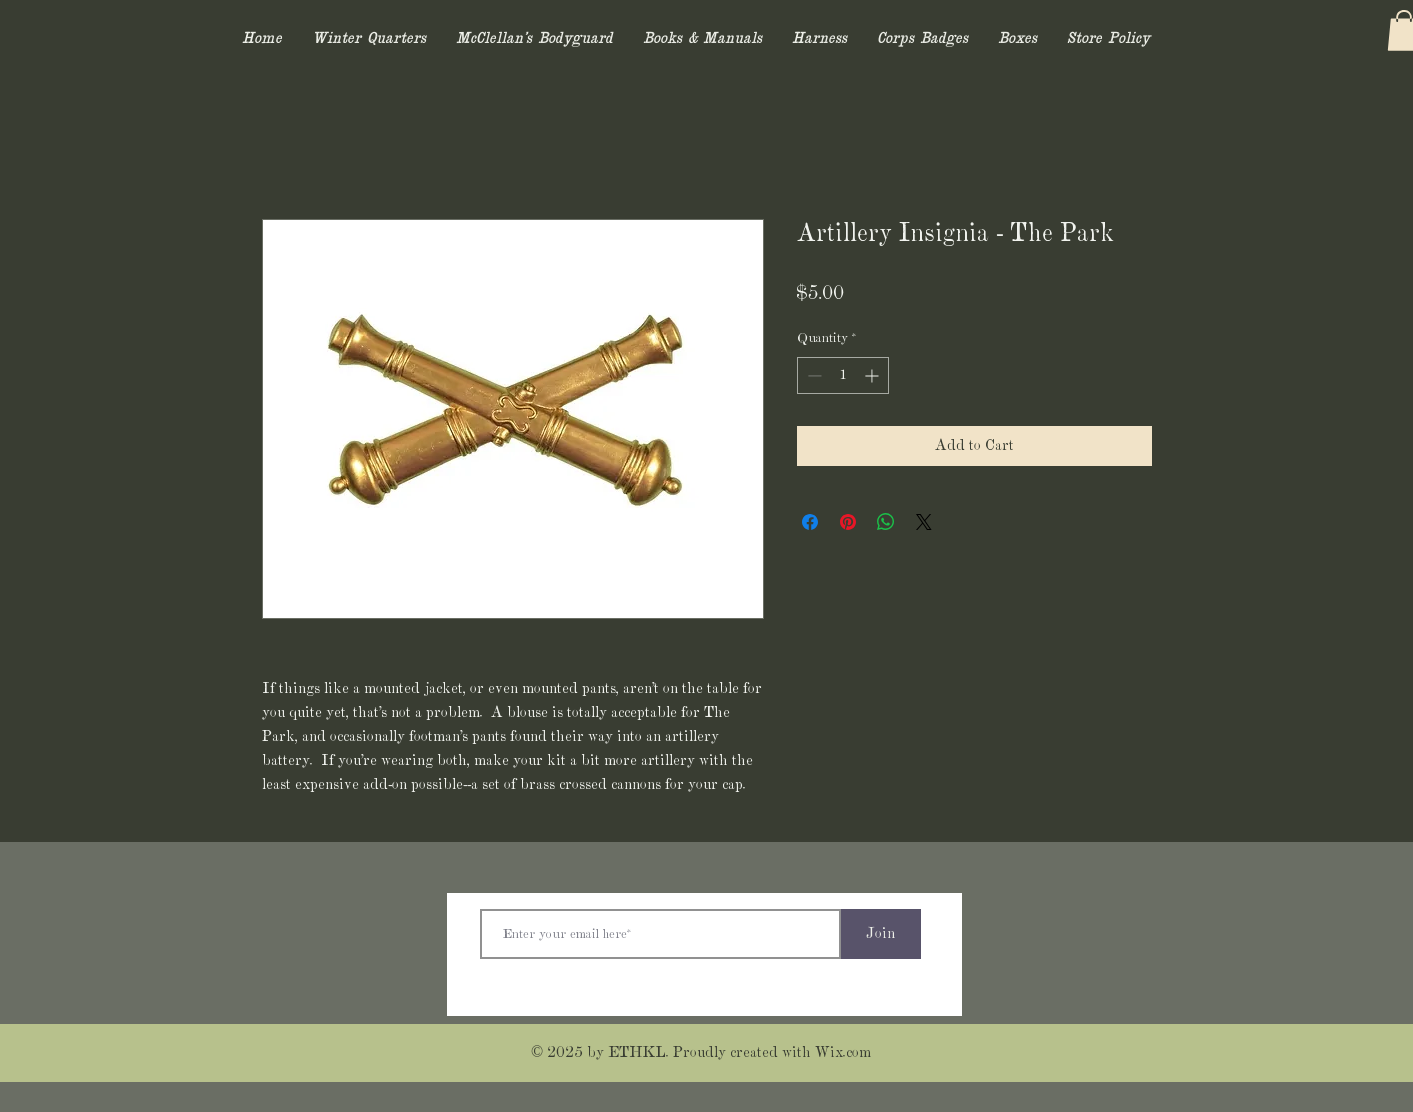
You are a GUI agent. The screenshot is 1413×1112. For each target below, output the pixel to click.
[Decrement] (812, 375)
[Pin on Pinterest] (848, 522)
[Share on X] (924, 522)
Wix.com (843, 1053)
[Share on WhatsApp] (886, 522)
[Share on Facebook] (810, 522)
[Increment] (873, 375)
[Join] (881, 934)
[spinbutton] (843, 375)
